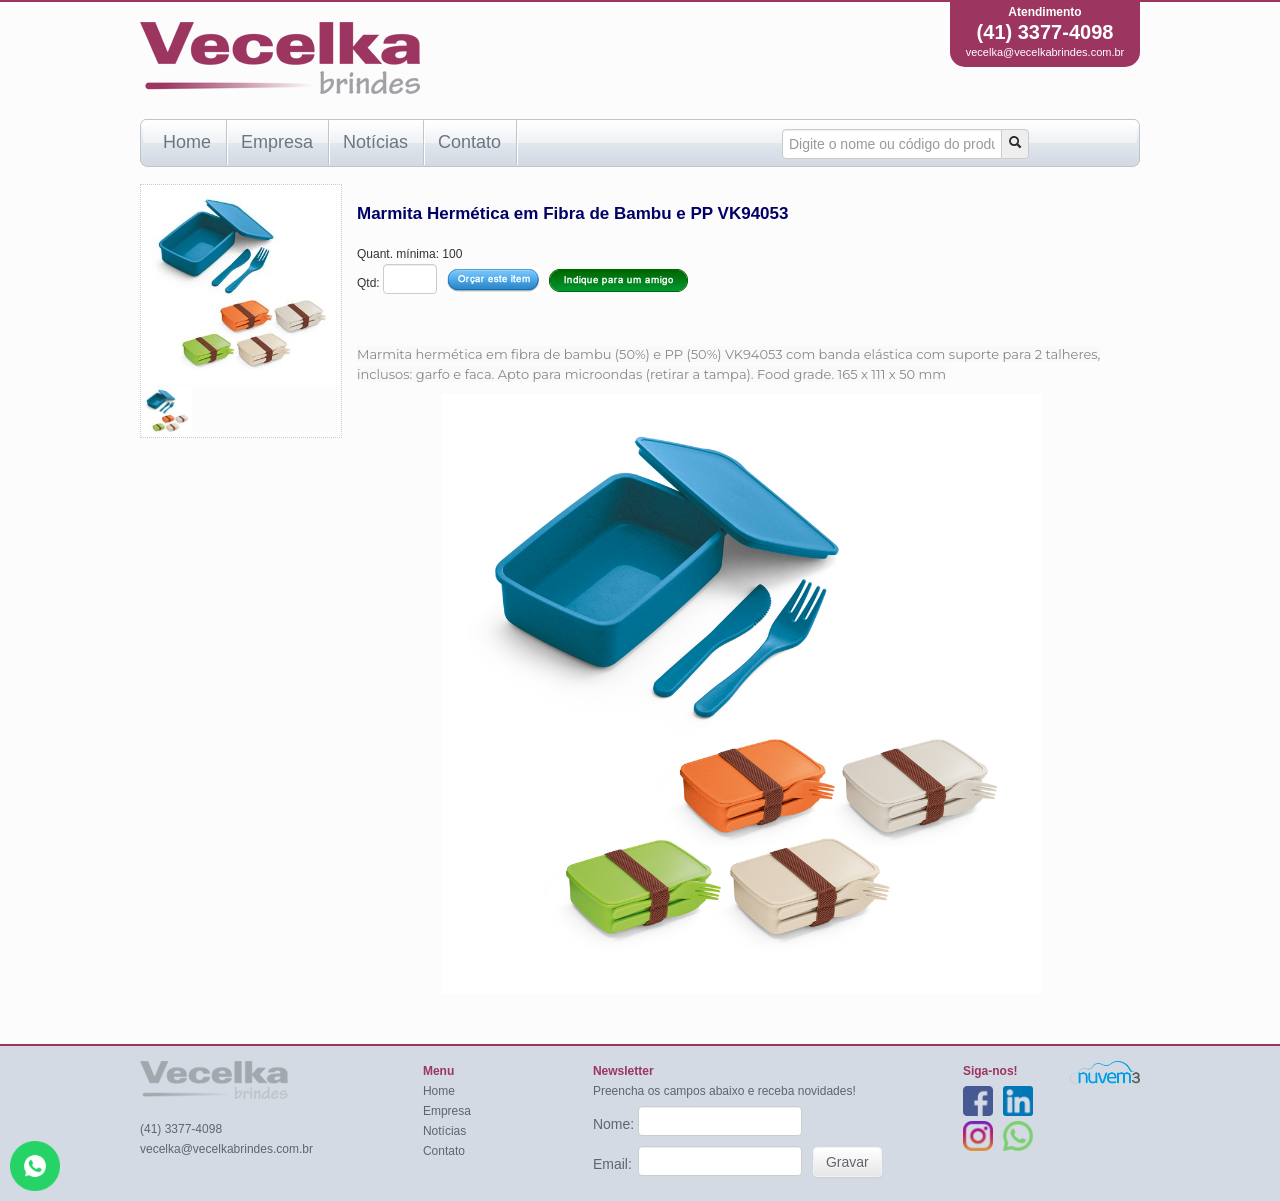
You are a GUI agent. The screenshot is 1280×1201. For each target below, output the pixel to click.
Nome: (615, 1124)
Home (187, 142)
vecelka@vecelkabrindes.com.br (1045, 52)
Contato (469, 142)
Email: (614, 1164)
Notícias (375, 142)
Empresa (277, 142)
